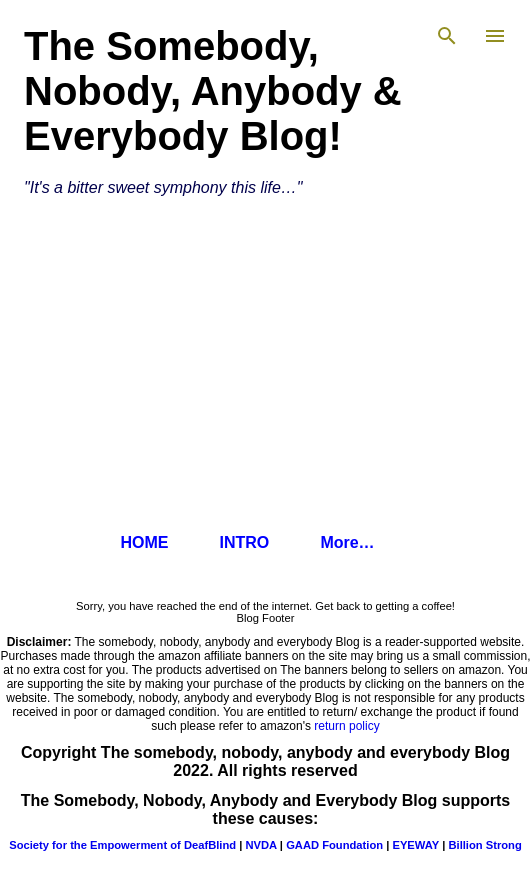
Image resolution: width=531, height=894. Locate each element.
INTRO (244, 542)
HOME (144, 542)
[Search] (447, 36)
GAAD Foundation (334, 845)
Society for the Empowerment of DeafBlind (122, 845)
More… (347, 542)
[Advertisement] (265, 367)
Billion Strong (484, 845)
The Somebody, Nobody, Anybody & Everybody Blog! (213, 91)
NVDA (260, 845)
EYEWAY (415, 845)
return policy (346, 726)
